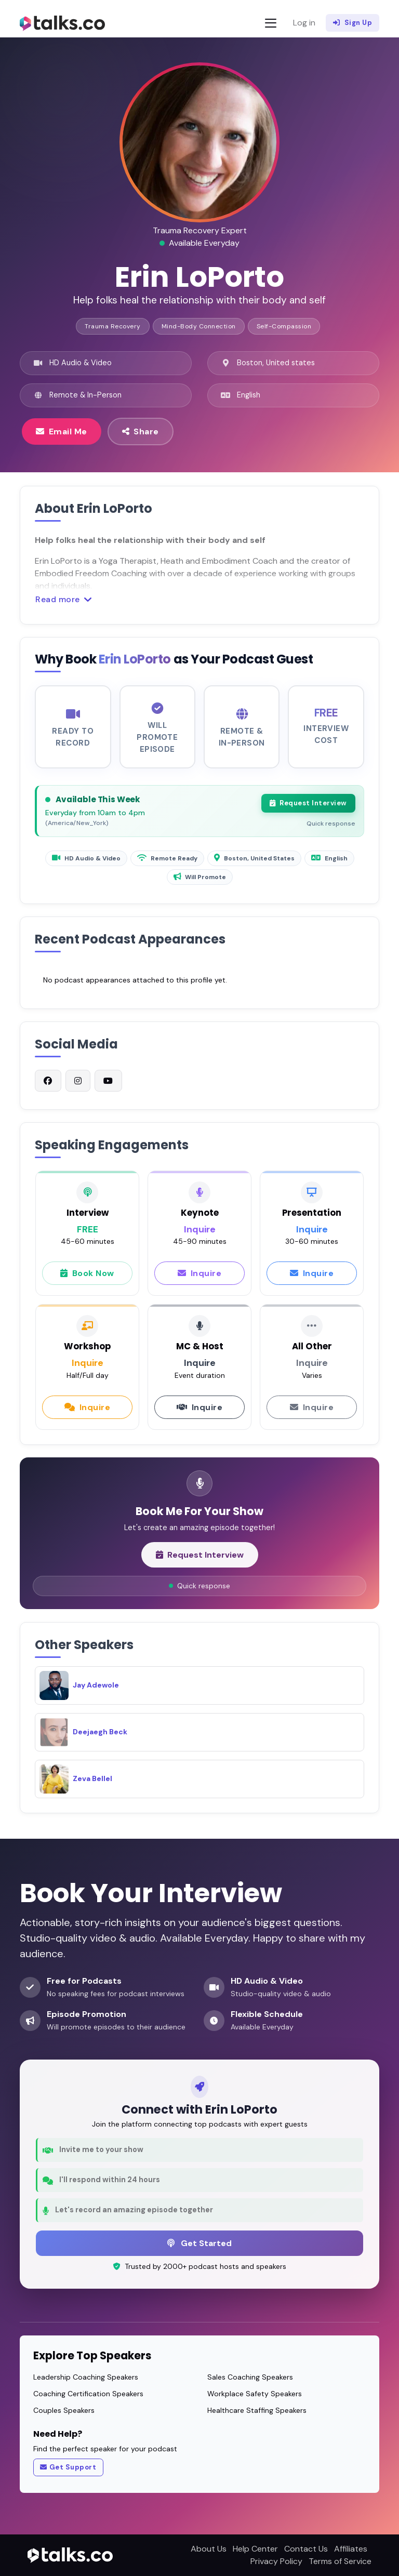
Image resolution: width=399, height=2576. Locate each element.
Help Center (255, 2548)
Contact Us (306, 2548)
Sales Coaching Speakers (250, 2377)
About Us (209, 2548)
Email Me (61, 431)
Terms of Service (340, 2561)
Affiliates (350, 2548)
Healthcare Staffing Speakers (257, 2410)
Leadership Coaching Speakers (85, 2377)
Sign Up (352, 23)
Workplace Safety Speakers (254, 2393)
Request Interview (308, 809)
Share (140, 431)
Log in (304, 22)
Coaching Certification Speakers (88, 2393)
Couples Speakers (64, 2410)
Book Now (87, 1279)
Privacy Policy (276, 2561)
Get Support (68, 2467)
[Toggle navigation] (270, 23)
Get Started (199, 2243)
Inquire (199, 1279)
